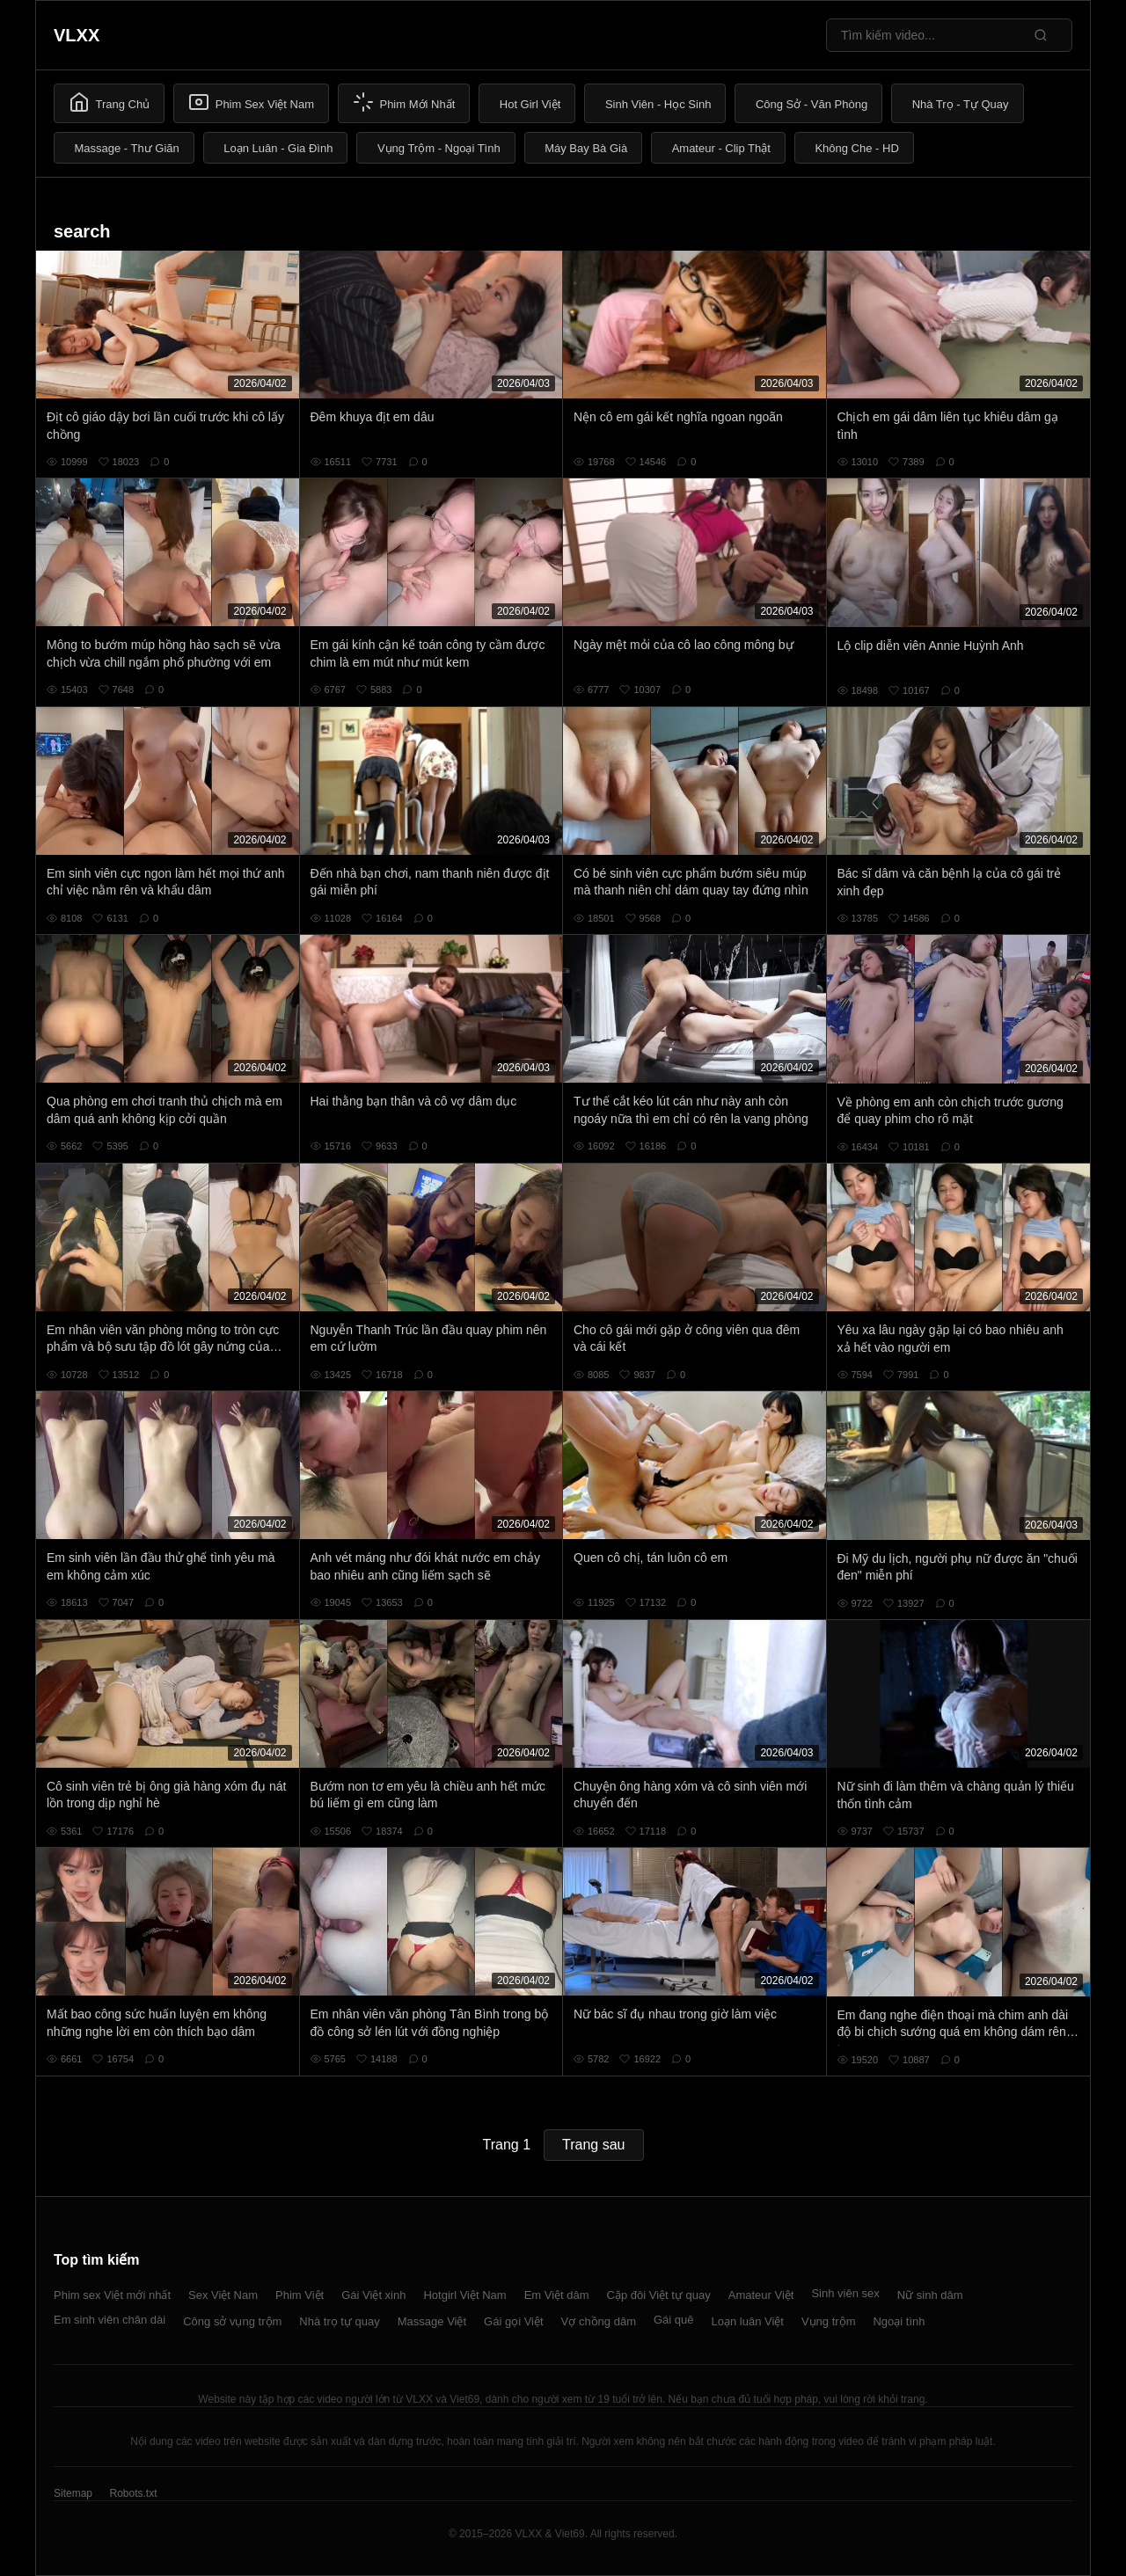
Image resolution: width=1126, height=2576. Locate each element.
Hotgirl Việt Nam (464, 2295)
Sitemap (73, 2493)
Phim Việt (299, 2295)
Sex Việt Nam (223, 2295)
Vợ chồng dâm (598, 2321)
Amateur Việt (761, 2295)
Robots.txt (133, 2493)
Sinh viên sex (845, 2293)
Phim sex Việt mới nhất (112, 2295)
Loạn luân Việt (748, 2321)
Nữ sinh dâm (930, 2295)
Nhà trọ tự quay (339, 2321)
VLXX (76, 35)
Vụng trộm (828, 2321)
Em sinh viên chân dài (109, 2319)
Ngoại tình (899, 2321)
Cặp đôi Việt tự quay (659, 2295)
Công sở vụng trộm (232, 2321)
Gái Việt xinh (373, 2295)
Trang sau (593, 2144)
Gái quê (674, 2319)
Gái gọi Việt (514, 2321)
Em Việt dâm (556, 2295)
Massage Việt (432, 2321)
